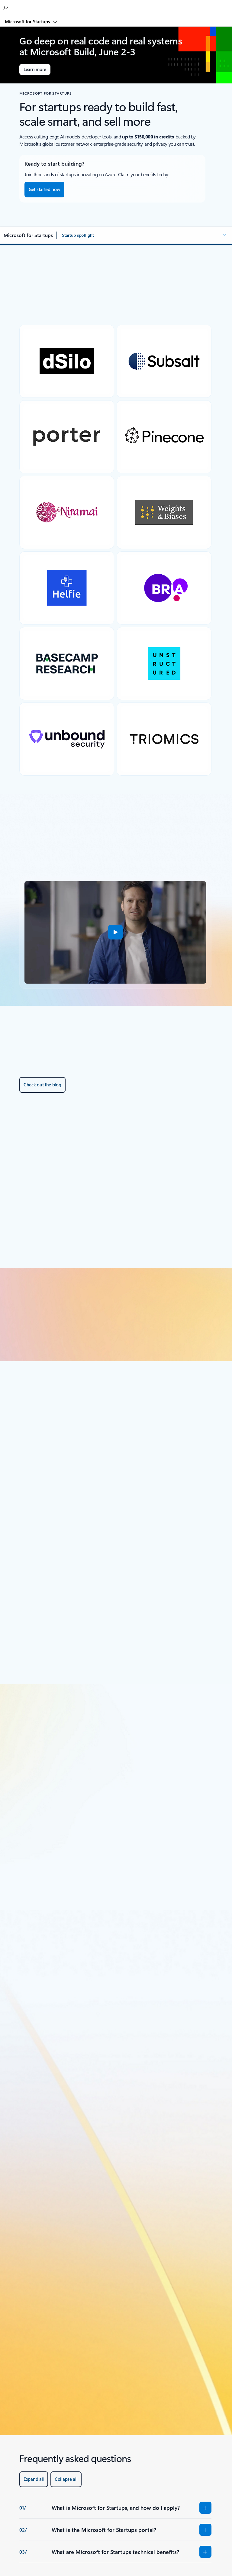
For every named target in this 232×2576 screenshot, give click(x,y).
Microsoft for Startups (28, 21)
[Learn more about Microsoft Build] (34, 69)
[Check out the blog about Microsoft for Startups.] (42, 1085)
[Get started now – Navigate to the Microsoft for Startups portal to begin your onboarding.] (44, 189)
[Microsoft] (115, 4)
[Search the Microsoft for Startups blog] (6, 8)
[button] (144, 235)
